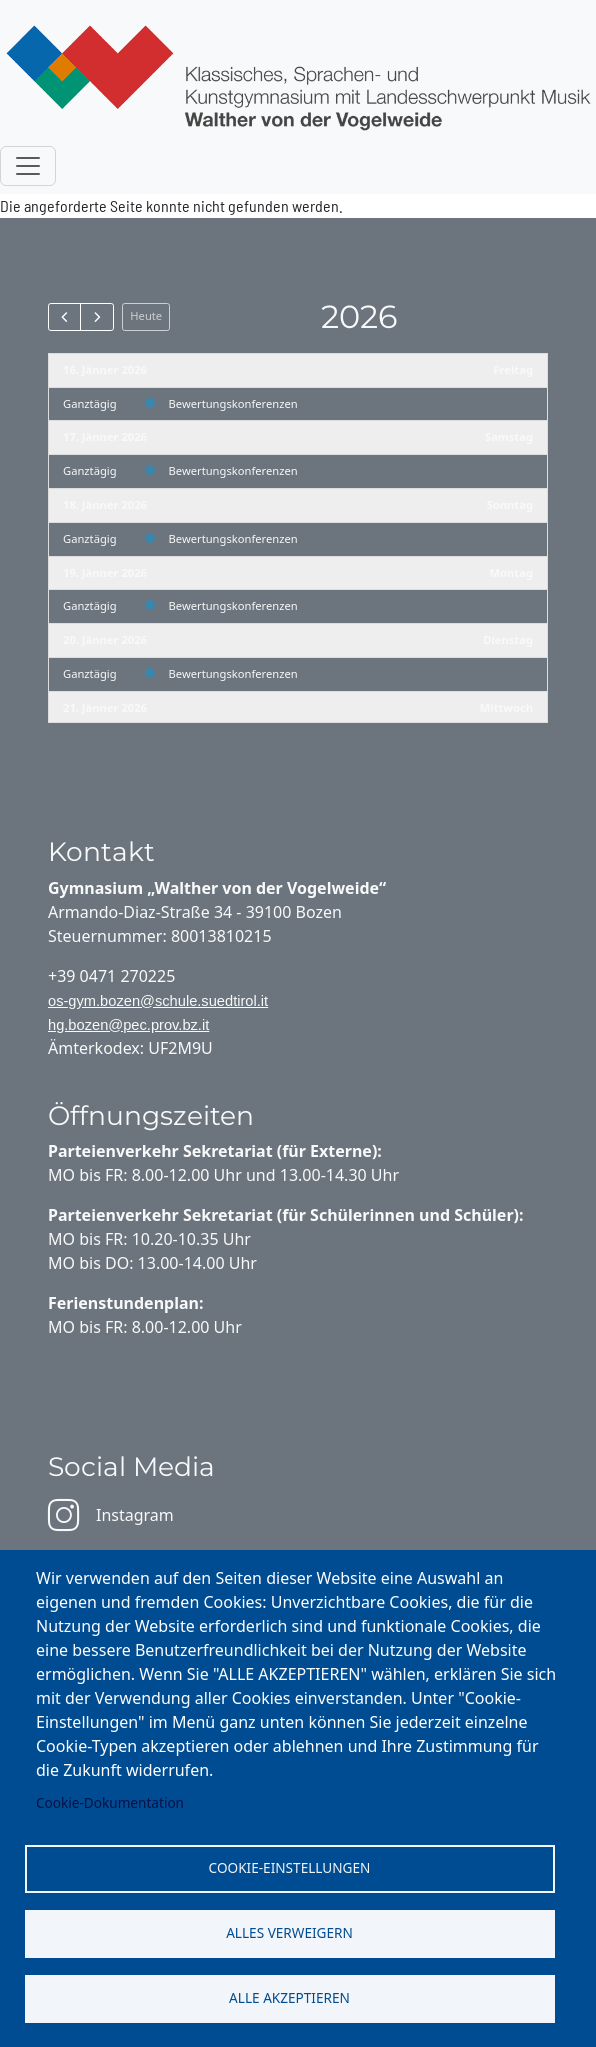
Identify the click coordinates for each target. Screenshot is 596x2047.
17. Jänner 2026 (105, 436)
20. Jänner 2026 (105, 639)
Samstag (509, 436)
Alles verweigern (289, 1932)
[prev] (64, 317)
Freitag (513, 369)
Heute (146, 315)
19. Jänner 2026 (105, 572)
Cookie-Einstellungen (290, 1867)
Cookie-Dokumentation (110, 1802)
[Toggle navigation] (28, 166)
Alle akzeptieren (289, 1997)
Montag (511, 572)
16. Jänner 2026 (105, 369)
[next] (96, 317)
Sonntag (510, 504)
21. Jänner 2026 (105, 707)
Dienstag (508, 639)
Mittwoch (506, 707)
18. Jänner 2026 (105, 504)
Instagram (111, 1515)
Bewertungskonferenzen (233, 403)
